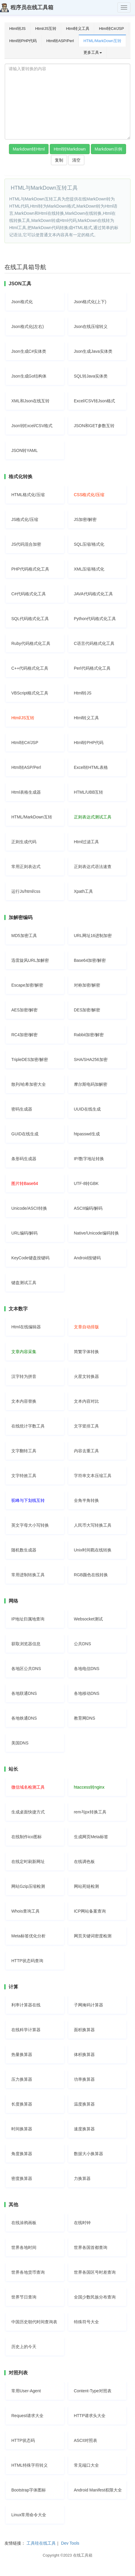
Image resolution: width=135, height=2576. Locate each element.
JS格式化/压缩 (24, 519)
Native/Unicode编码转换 (96, 1233)
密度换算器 (21, 2178)
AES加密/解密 (24, 1010)
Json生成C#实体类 (28, 351)
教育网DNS (84, 1718)
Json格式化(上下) (90, 301)
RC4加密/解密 (24, 1034)
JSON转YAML (24, 450)
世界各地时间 (23, 2247)
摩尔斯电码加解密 (90, 1084)
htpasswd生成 (87, 1133)
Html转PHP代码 (23, 41)
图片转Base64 (24, 1183)
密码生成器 (21, 1109)
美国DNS (20, 1743)
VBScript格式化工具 (29, 693)
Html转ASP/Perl (60, 41)
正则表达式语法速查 (92, 866)
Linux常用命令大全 (28, 2514)
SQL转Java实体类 (91, 376)
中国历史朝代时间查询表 (34, 2321)
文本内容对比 (86, 1401)
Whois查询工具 (25, 1911)
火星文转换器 (86, 1376)
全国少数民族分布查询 (95, 2297)
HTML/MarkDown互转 (102, 41)
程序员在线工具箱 (26, 7)
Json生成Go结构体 (28, 376)
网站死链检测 (86, 1886)
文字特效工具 (23, 1475)
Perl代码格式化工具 (92, 668)
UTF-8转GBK (86, 1183)
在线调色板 (84, 1861)
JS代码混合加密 (26, 544)
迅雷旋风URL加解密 (30, 960)
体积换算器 (84, 2054)
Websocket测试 (88, 1619)
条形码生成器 (23, 1158)
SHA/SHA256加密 (91, 1059)
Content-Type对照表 (92, 2390)
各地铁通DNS (24, 1718)
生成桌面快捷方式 (28, 1812)
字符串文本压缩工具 (92, 1475)
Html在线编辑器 (26, 1326)
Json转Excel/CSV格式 (31, 425)
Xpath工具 (83, 891)
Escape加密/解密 (27, 985)
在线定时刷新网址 (28, 1861)
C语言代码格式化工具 (94, 643)
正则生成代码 (23, 841)
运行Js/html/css (25, 891)
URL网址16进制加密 (93, 935)
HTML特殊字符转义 (29, 2465)
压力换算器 (21, 2079)
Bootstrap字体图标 (28, 2490)
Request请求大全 (27, 2415)
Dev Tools (70, 2543)
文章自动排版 (86, 1326)
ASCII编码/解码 (88, 1208)
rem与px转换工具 (90, 1812)
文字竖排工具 (86, 1426)
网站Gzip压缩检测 (28, 1886)
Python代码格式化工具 (95, 618)
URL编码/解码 (24, 1233)
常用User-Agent (26, 2390)
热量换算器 (21, 2054)
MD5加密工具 (24, 935)
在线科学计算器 (26, 2029)
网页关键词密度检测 (92, 1935)
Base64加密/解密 (90, 960)
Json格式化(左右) (27, 326)
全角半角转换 (86, 1500)
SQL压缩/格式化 (89, 544)
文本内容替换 (23, 1401)
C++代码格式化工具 (29, 668)
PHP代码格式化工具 (30, 569)
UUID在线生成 (87, 1109)
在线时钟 (82, 2222)
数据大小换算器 (88, 2153)
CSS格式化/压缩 (89, 494)
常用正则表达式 (26, 866)
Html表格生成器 (26, 792)
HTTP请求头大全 (90, 2415)
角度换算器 (21, 2153)
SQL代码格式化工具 (30, 618)
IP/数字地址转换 (89, 1158)
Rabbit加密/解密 (89, 1034)
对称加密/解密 (87, 985)
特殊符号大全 (86, 2321)
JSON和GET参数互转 (94, 425)
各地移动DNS (87, 1693)
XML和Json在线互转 (30, 400)
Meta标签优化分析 (28, 1935)
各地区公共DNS (26, 1668)
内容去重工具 (86, 1450)
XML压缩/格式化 (89, 569)
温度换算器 (84, 2104)
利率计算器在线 (26, 2004)
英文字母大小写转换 (30, 1525)
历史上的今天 (23, 2346)
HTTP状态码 (23, 2440)
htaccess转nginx (89, 1787)
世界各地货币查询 (28, 2272)
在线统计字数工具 (28, 1426)
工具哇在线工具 (41, 2543)
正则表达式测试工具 (92, 817)
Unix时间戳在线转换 (92, 1550)
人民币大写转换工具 (92, 1525)
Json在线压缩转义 (91, 326)
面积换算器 (84, 2029)
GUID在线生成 (24, 1133)
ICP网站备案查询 (90, 1911)
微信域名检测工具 (28, 1787)
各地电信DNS (87, 1668)
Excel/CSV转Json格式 (94, 400)
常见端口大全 (86, 2465)
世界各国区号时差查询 (95, 2272)
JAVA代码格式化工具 (93, 593)
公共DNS (82, 1643)
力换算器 (82, 2178)
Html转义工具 (77, 28)
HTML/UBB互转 (88, 792)
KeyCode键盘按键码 (30, 1257)
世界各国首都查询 (90, 2247)
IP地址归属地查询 (27, 1619)
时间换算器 (21, 2128)
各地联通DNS (24, 1693)
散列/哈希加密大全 (28, 1084)
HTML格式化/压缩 (28, 494)
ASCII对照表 (85, 2440)
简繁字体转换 (86, 1351)
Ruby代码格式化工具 (30, 643)
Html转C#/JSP (111, 28)
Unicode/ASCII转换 (29, 1208)
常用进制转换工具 (28, 1574)
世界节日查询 (23, 2297)
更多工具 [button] (92, 52)
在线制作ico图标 (26, 1836)
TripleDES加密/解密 (29, 1059)
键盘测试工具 (23, 1282)
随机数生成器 (23, 1550)
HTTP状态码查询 (27, 1960)
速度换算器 (84, 2128)
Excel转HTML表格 (91, 767)
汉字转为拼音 (23, 1376)
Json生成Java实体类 (93, 351)
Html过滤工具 (86, 841)
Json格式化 (22, 301)
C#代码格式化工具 (28, 593)
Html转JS (17, 28)
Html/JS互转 (46, 28)
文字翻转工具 (23, 1450)
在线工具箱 (82, 2555)
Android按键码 (87, 1257)
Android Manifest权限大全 (98, 2490)
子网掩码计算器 (88, 2004)
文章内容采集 (23, 1351)
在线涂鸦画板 (23, 2222)
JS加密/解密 (85, 519)
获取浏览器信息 (26, 1643)
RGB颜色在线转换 (91, 1574)
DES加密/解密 (87, 1010)
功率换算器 (84, 2079)
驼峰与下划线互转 (28, 1500)
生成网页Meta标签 (91, 1836)
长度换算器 (21, 2104)
